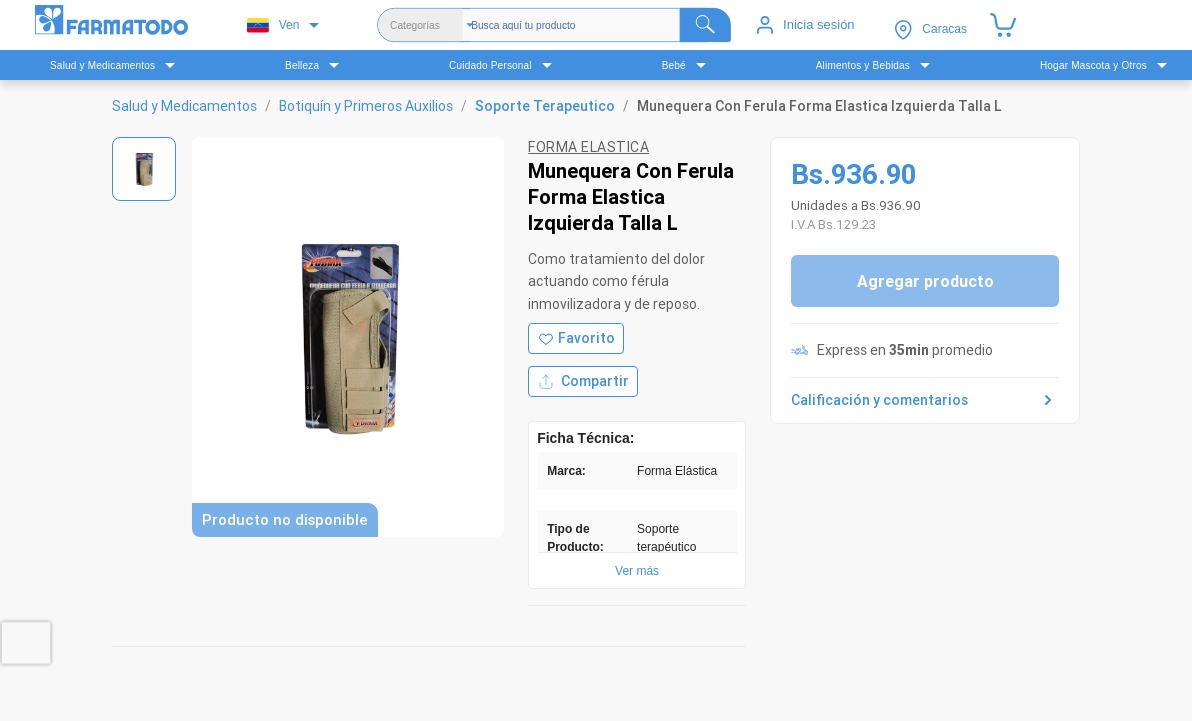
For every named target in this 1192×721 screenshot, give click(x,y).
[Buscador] (601, 25)
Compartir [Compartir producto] (583, 381)
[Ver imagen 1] (144, 169)
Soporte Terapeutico (545, 106)
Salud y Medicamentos (184, 106)
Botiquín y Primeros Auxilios (366, 106)
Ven (273, 25)
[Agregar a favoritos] (576, 338)
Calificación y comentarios (925, 400)
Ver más (637, 571)
